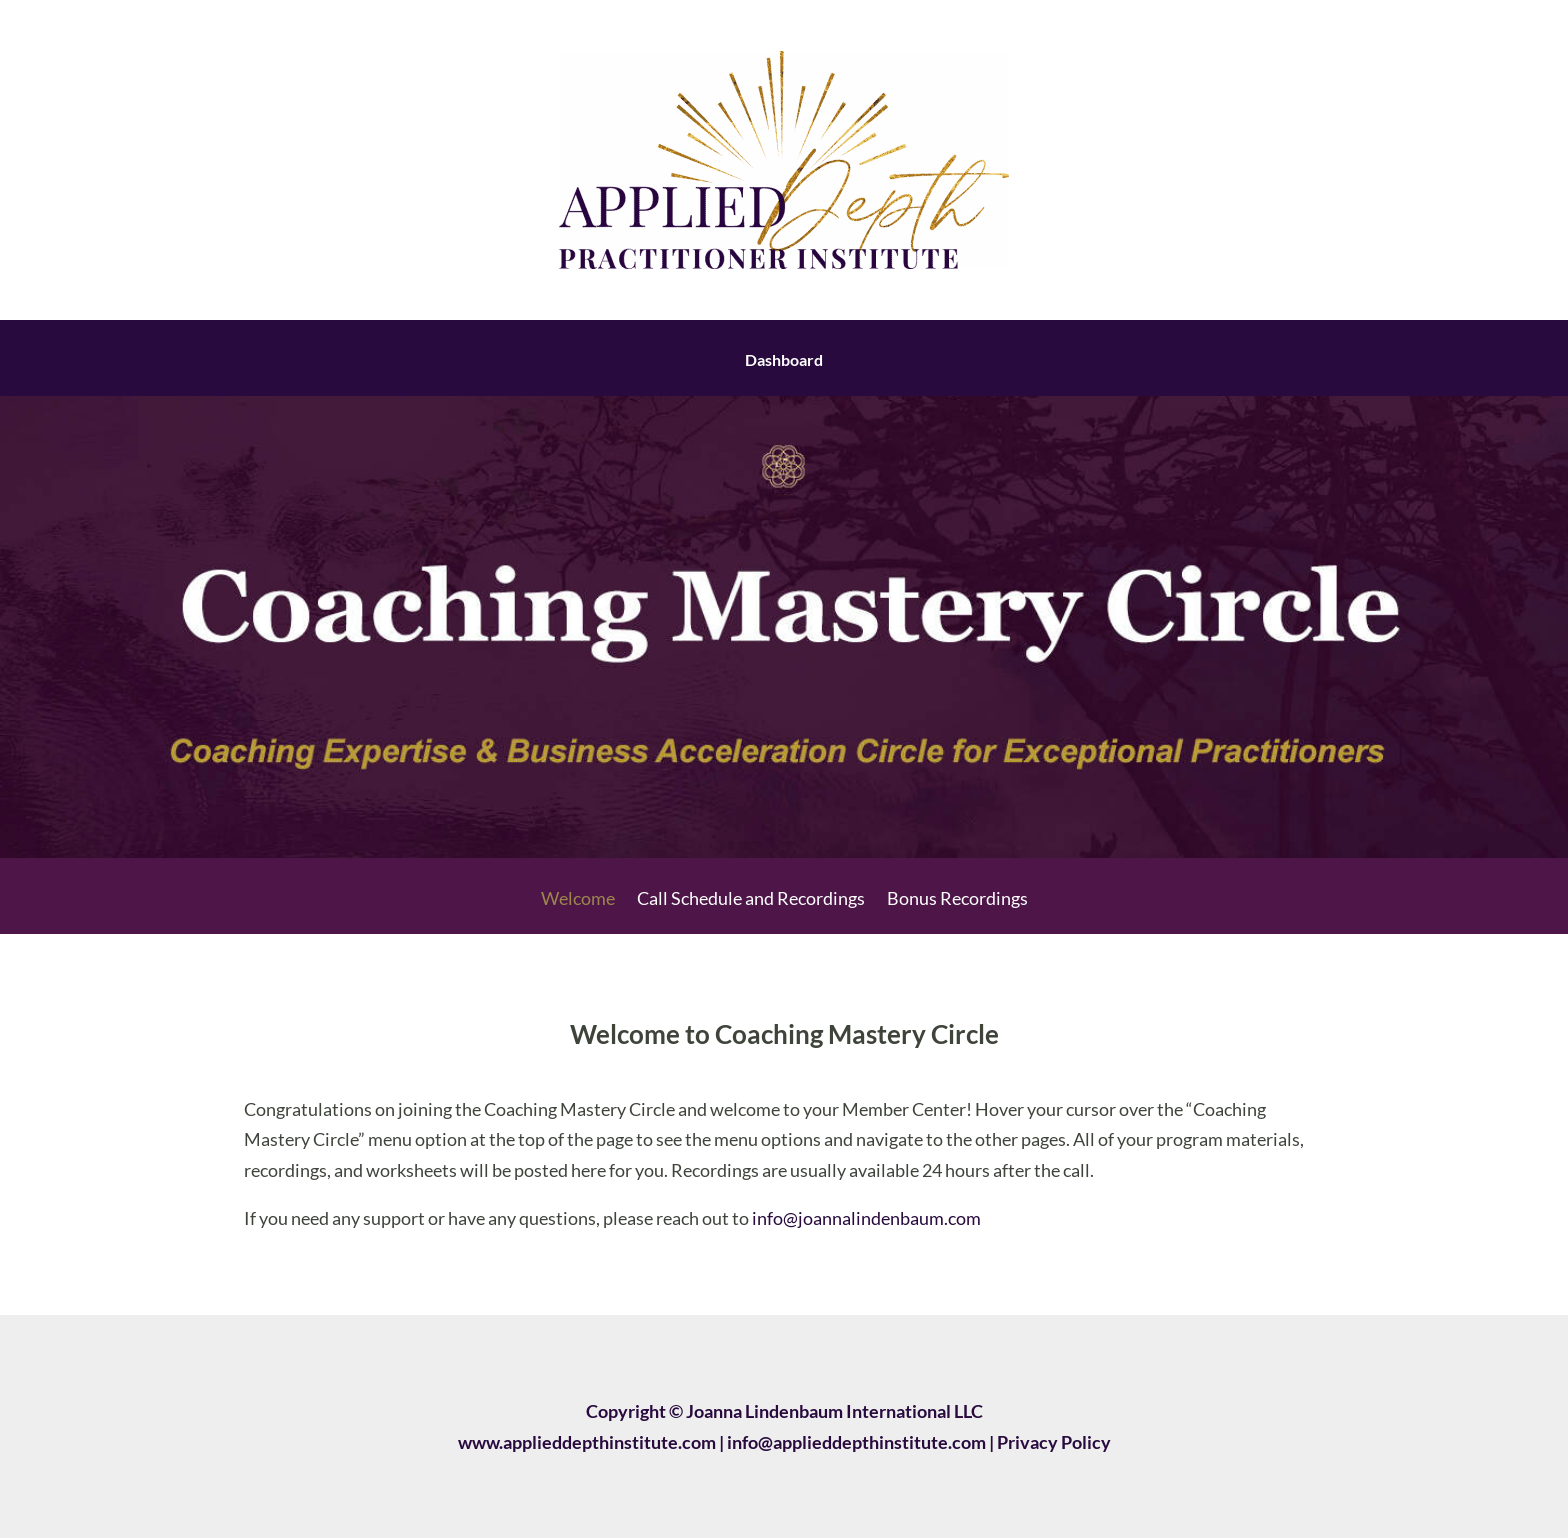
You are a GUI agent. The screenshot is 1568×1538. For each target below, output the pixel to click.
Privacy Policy (1054, 1442)
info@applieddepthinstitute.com (856, 1442)
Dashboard (784, 361)
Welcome (578, 900)
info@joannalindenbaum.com (866, 1218)
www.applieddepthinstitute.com (587, 1442)
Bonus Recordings (957, 900)
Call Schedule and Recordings (751, 900)
